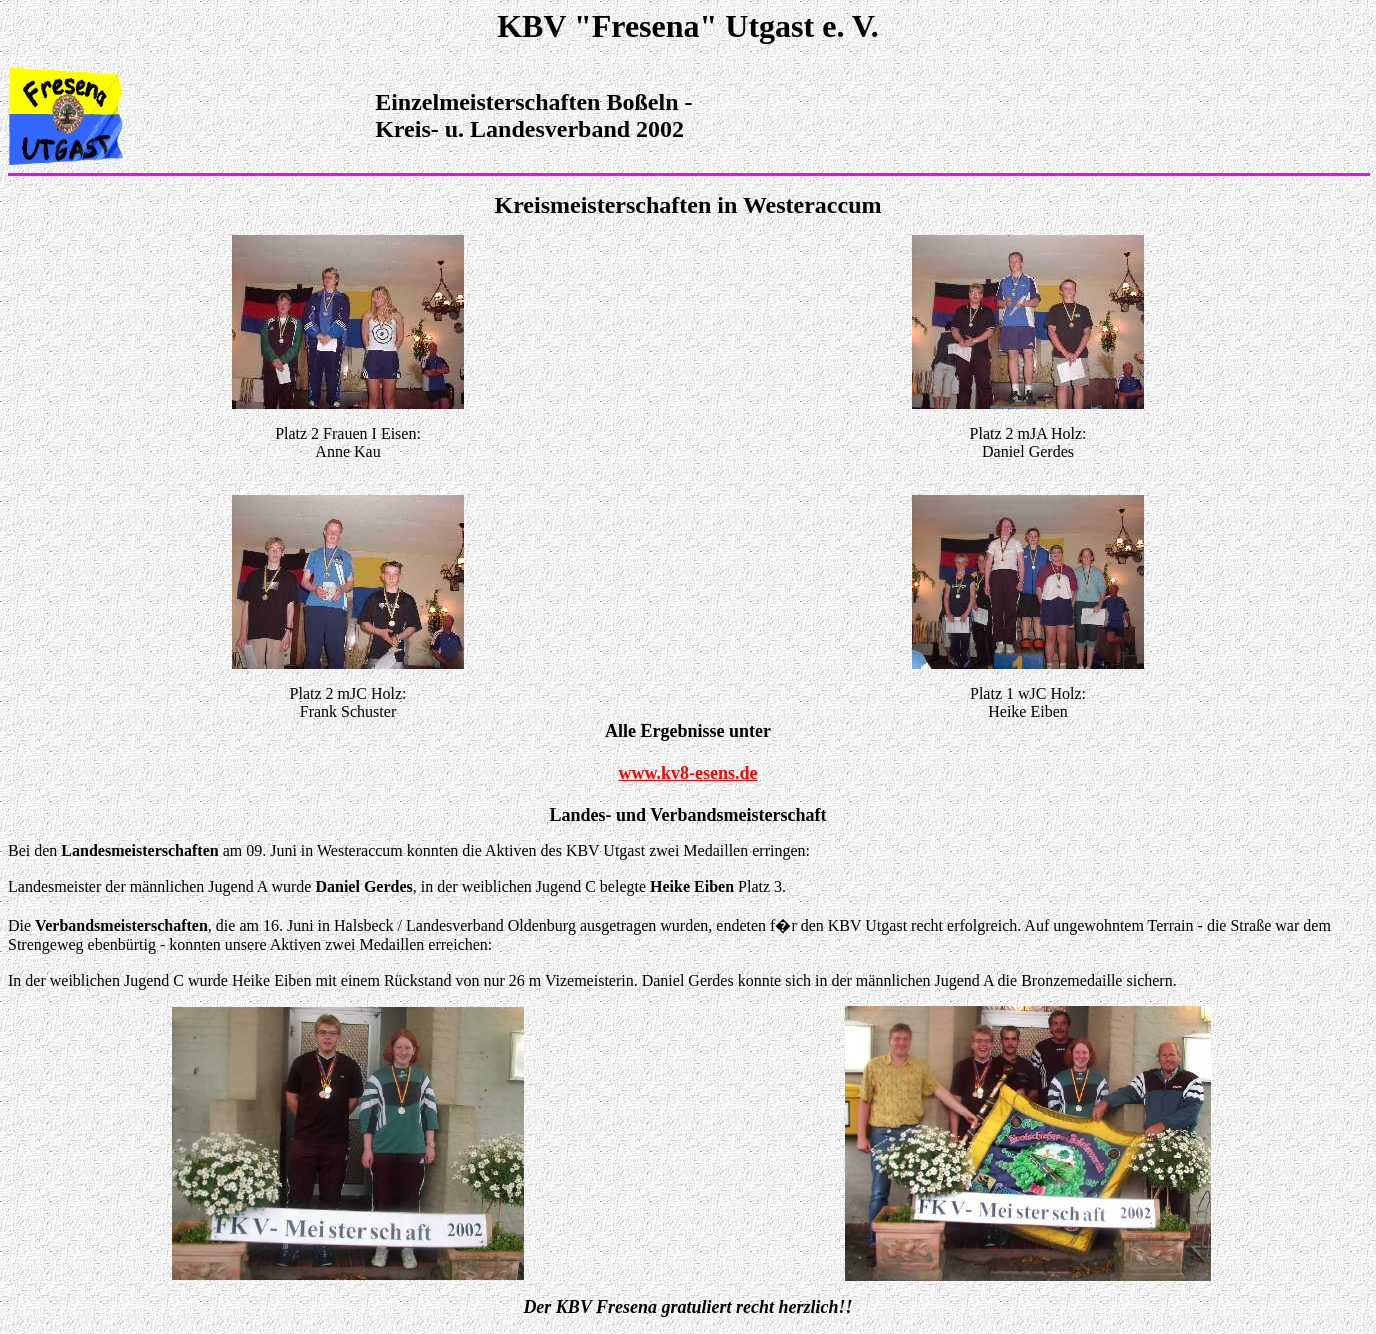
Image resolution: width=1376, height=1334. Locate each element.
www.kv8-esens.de (687, 773)
